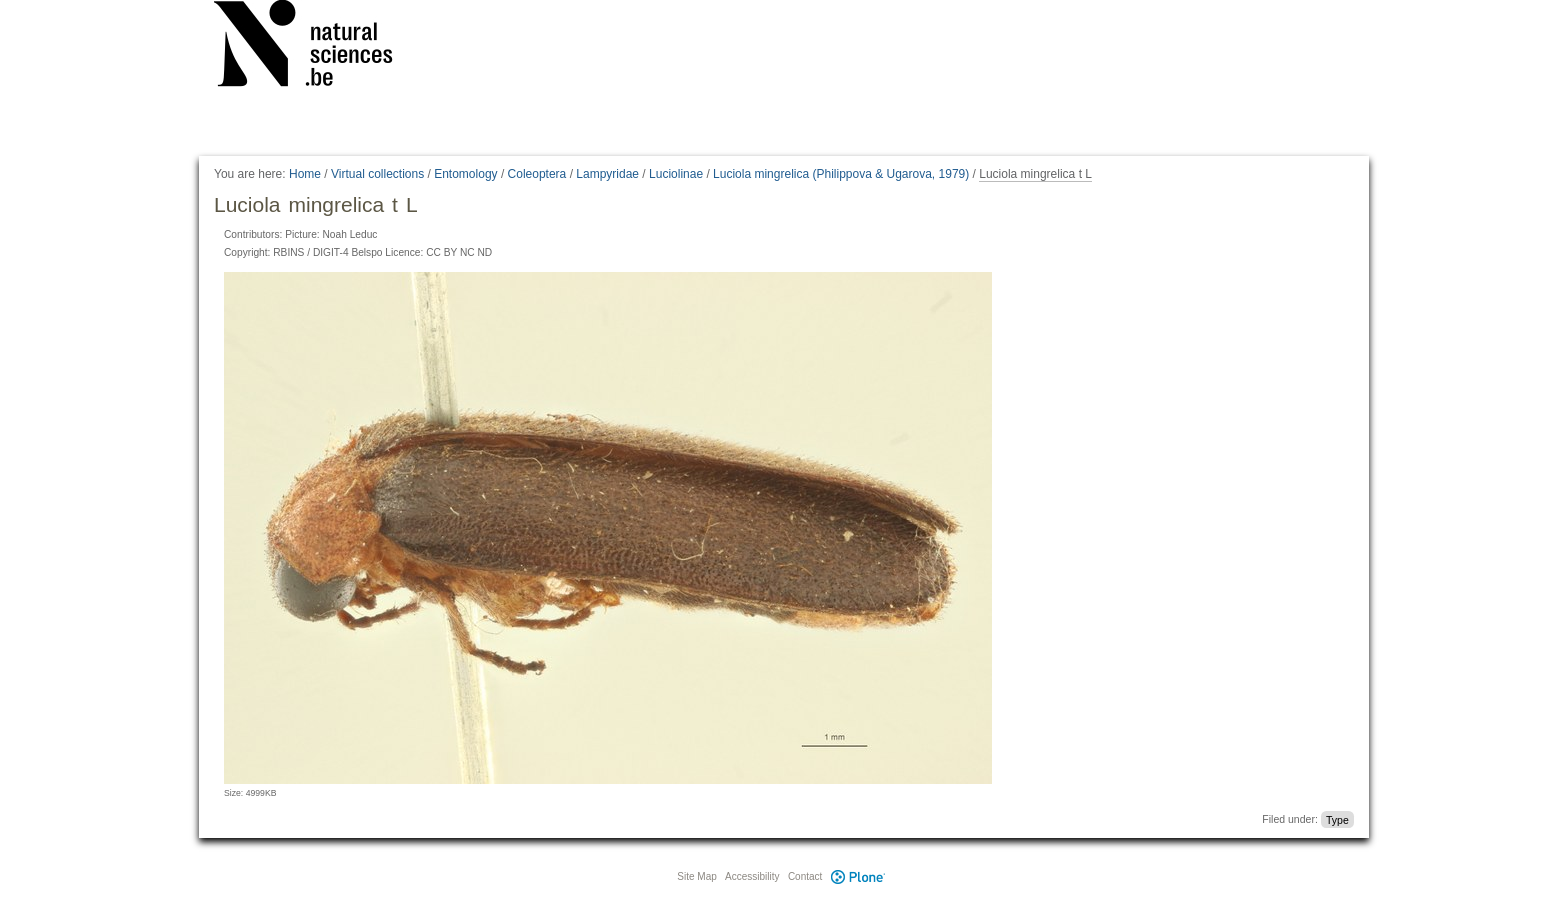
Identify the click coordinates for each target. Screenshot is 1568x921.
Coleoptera (537, 174)
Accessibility (752, 876)
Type (1337, 819)
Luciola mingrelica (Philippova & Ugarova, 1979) (841, 174)
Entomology (465, 174)
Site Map (696, 876)
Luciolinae (676, 174)
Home (305, 174)
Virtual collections (377, 174)
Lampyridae (607, 174)
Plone (858, 876)
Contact (805, 876)
